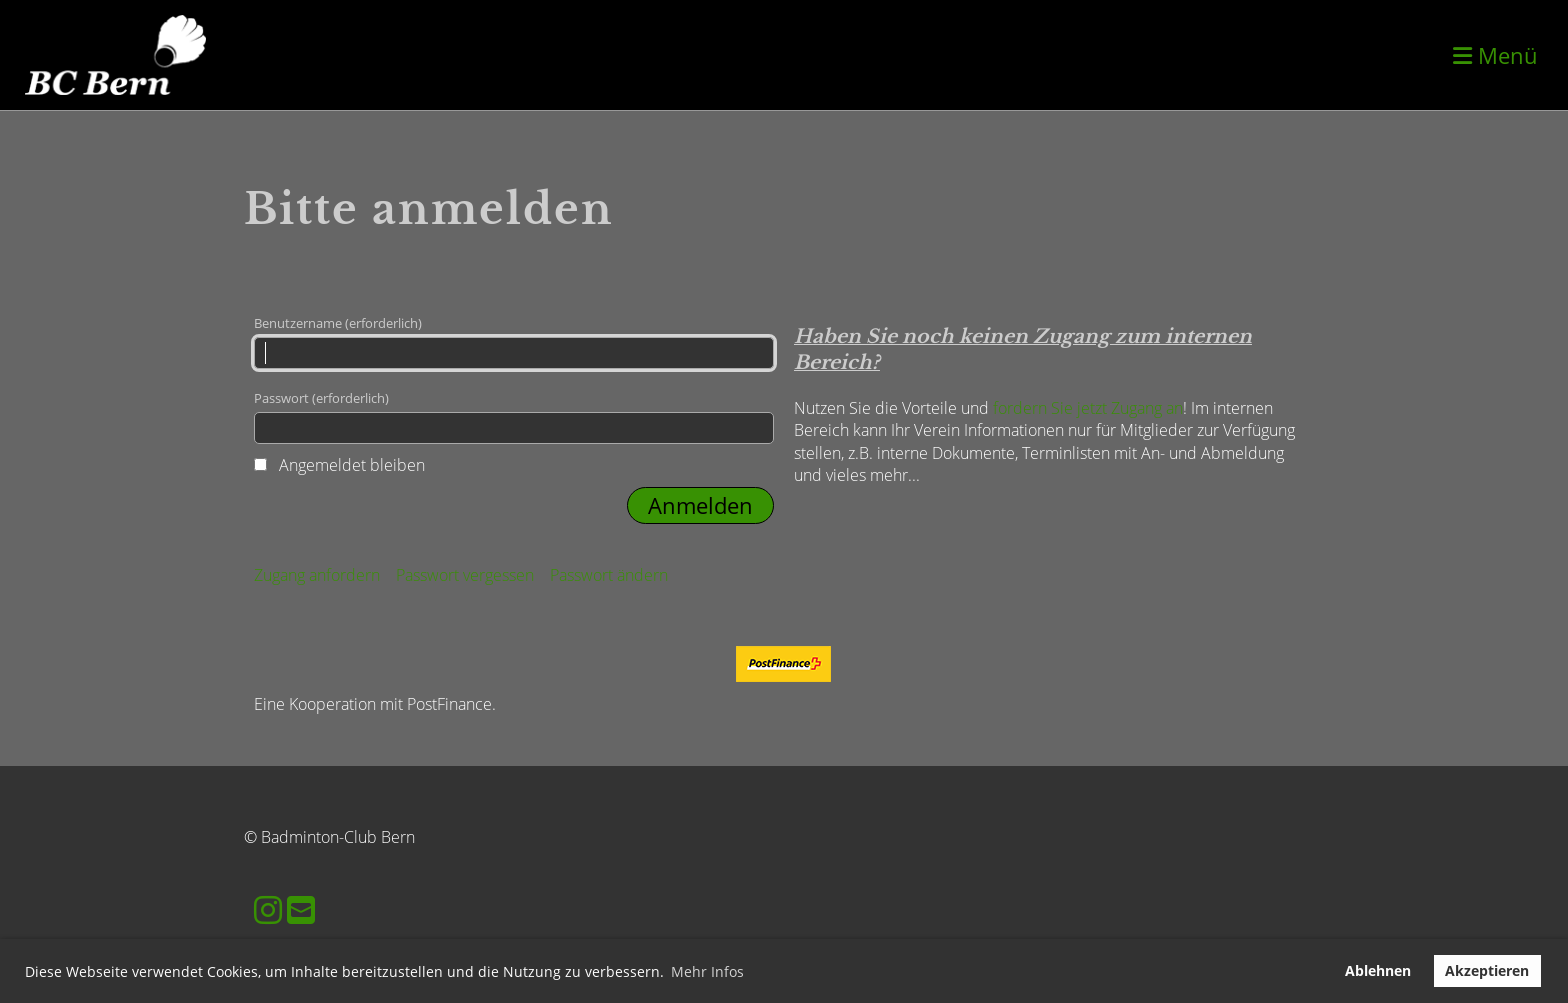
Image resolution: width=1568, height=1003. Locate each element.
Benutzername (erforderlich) (514, 341)
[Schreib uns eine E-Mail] (301, 909)
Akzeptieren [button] (1487, 970)
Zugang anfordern (317, 575)
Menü (1495, 55)
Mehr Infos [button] (707, 971)
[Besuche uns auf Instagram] (268, 909)
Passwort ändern (609, 575)
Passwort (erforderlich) (514, 416)
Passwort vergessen (465, 575)
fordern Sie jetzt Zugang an (1088, 408)
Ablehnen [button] (1378, 970)
